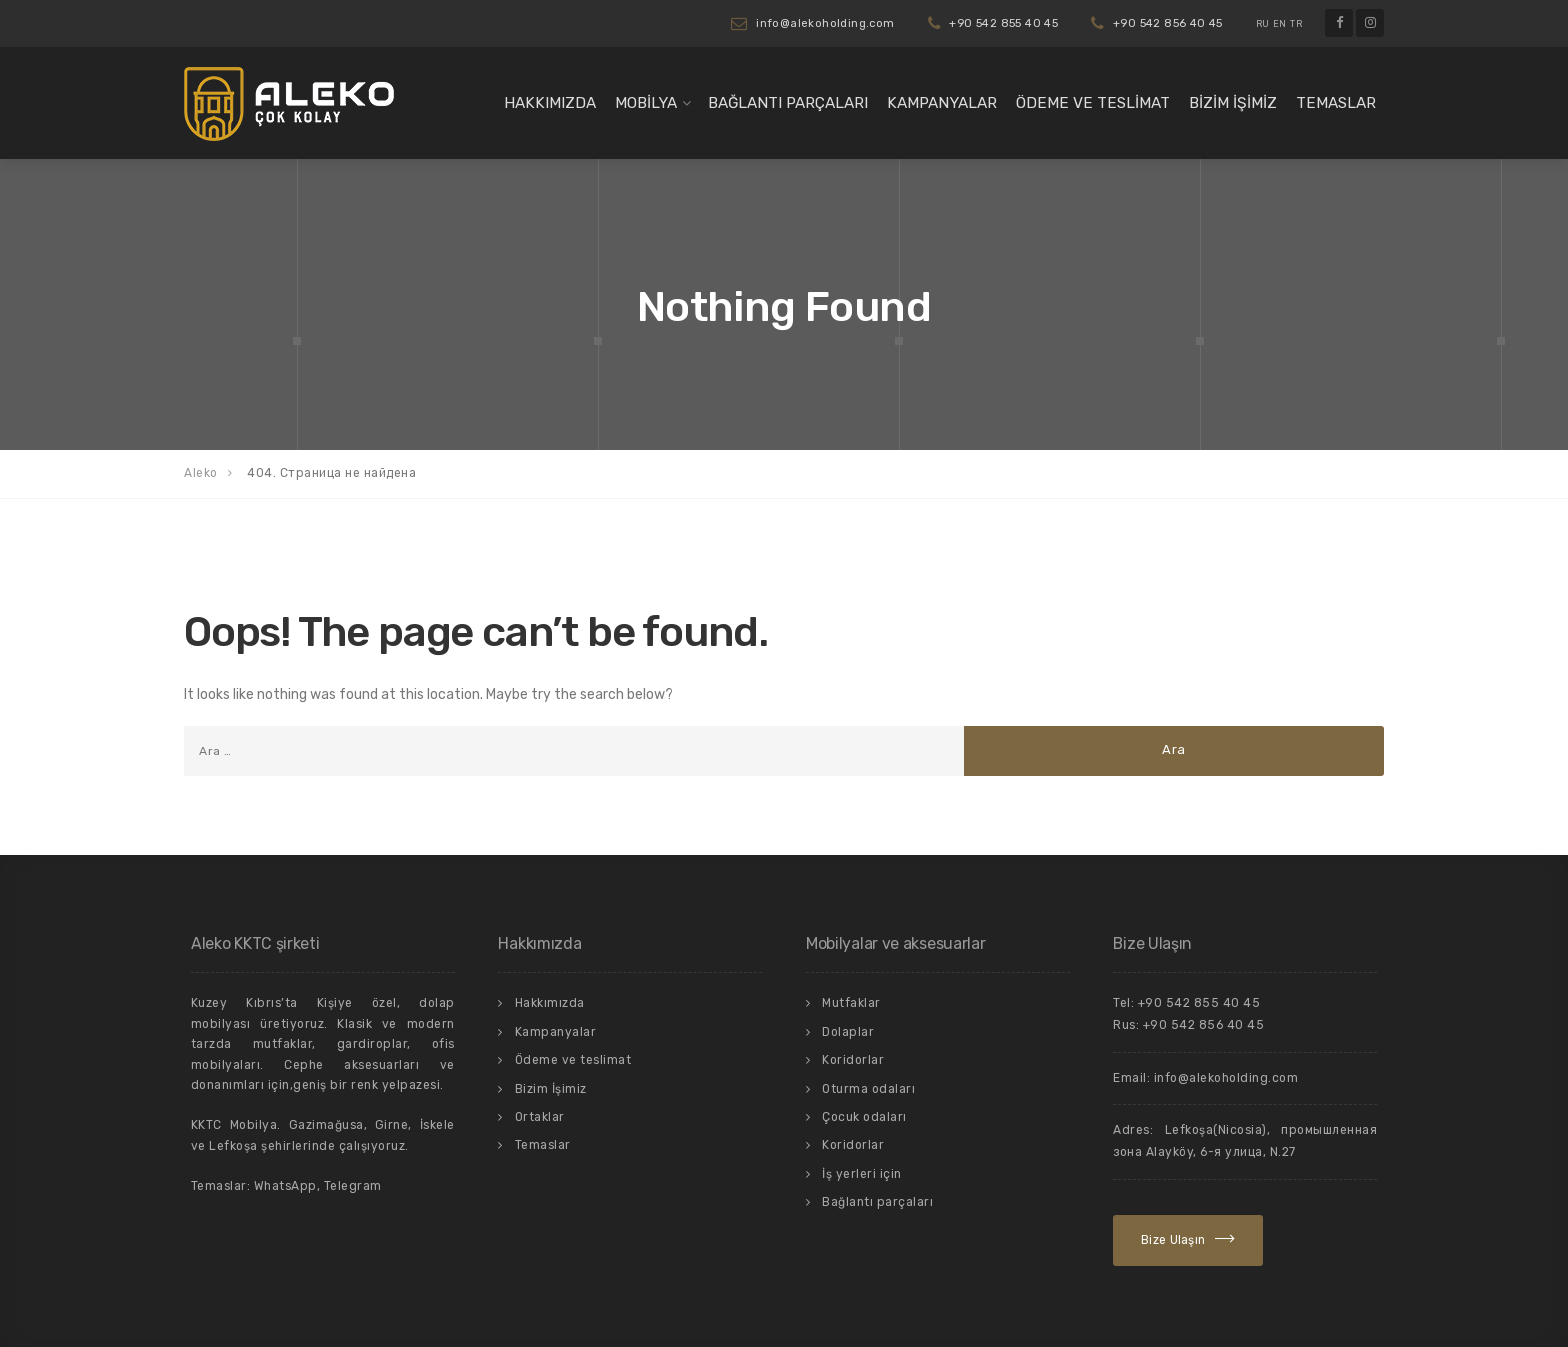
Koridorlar (853, 1060)
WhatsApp (285, 1186)
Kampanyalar (942, 103)
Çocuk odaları (864, 1117)
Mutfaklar (851, 1003)
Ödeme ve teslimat (1093, 103)
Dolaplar (848, 1032)
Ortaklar (540, 1117)
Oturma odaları (868, 1089)
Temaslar (1336, 103)
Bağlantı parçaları (788, 103)
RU (1263, 24)
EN (1280, 24)
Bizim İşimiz (1233, 103)
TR (1296, 24)
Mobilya (646, 103)
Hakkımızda (550, 103)
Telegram (353, 1186)
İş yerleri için (862, 1174)
